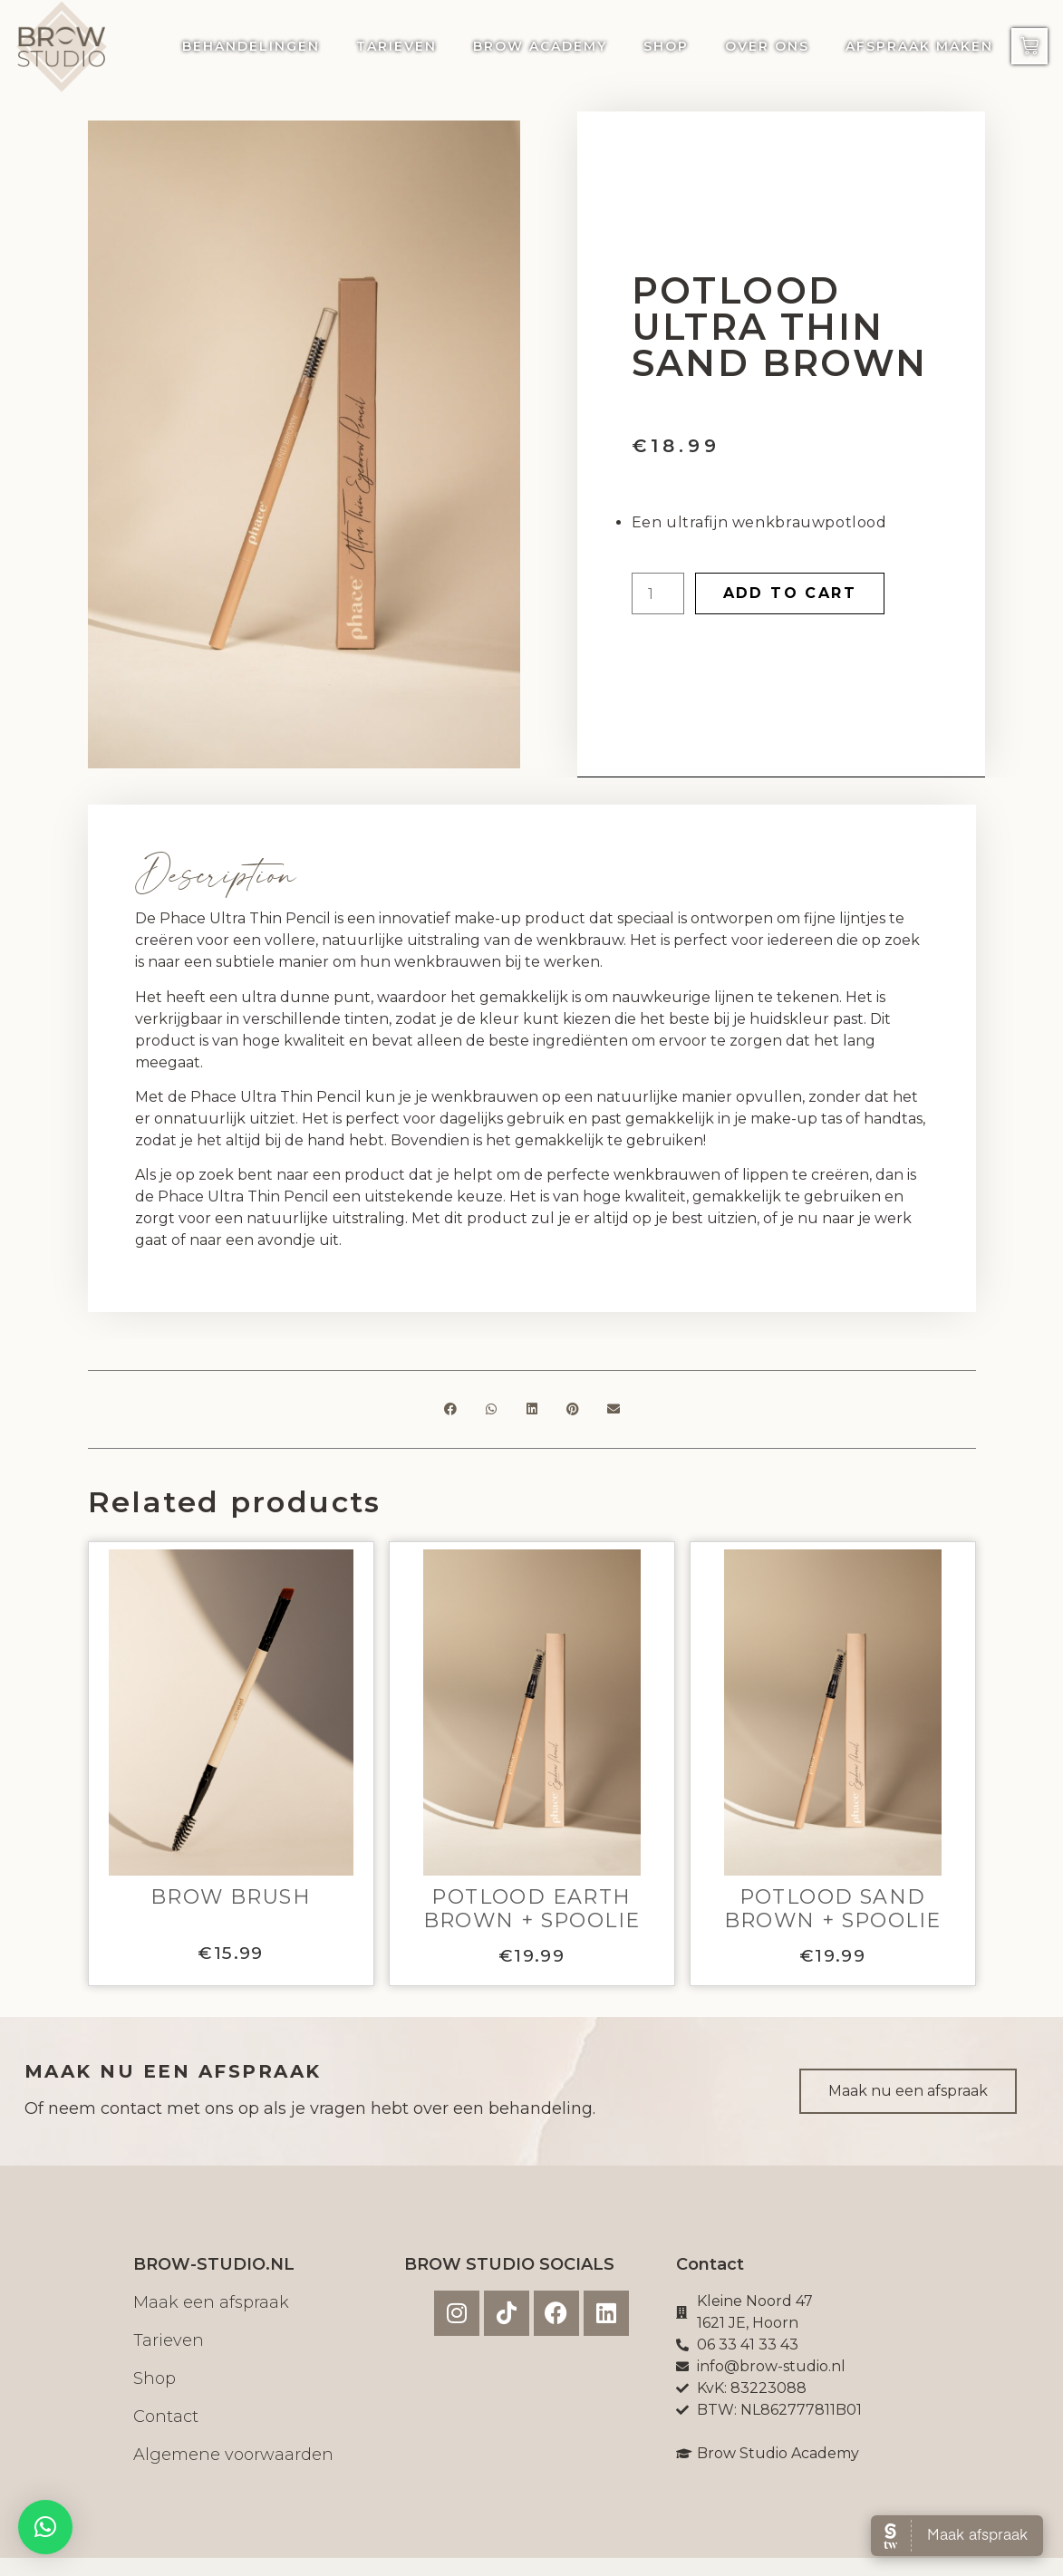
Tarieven (396, 46)
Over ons (767, 46)
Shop (666, 46)
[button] (450, 1409)
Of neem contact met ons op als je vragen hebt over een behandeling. (309, 2108)
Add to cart (789, 593)
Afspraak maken (919, 46)
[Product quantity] (658, 593)
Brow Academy (540, 46)
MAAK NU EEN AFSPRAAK (173, 2071)
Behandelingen (251, 46)
